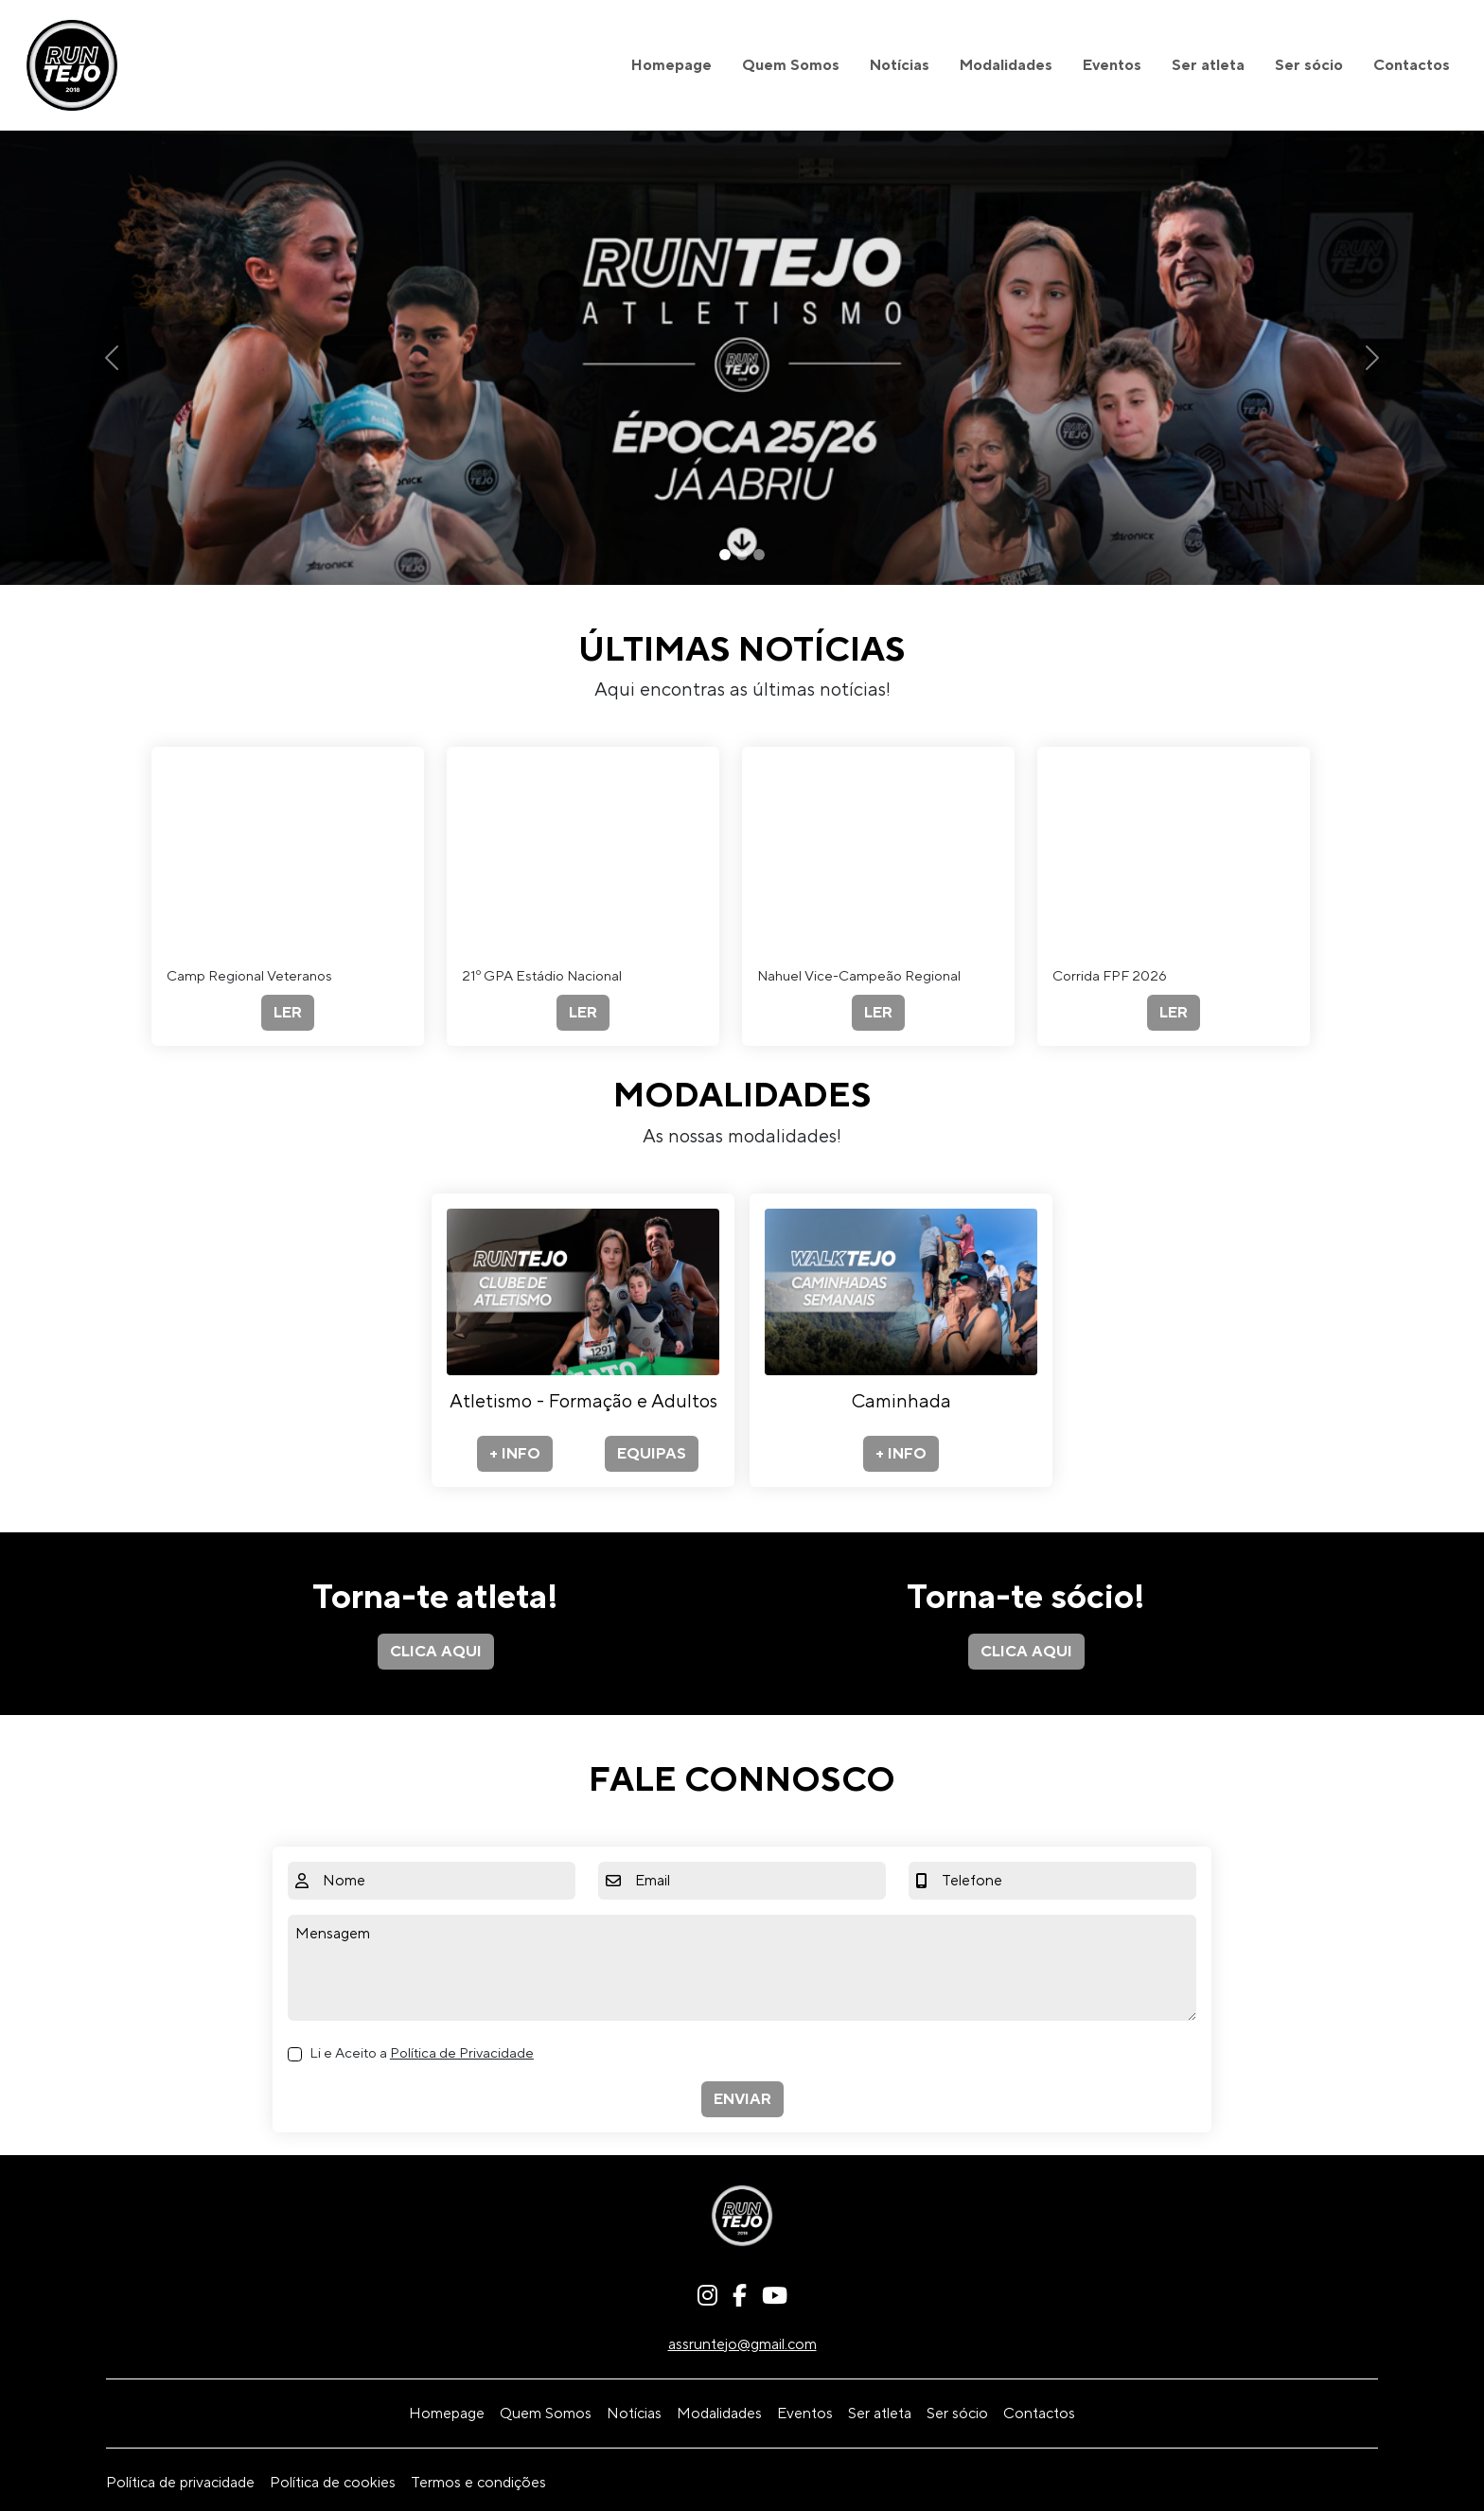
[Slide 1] (725, 554)
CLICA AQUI (436, 1651)
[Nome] (445, 1881)
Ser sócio (1309, 65)
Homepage (671, 65)
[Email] (756, 1881)
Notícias (899, 65)
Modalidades (1006, 65)
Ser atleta (1208, 65)
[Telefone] (1065, 1881)
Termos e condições (478, 2482)
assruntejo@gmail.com (742, 2344)
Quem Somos (790, 65)
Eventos (1112, 65)
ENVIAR (742, 2099)
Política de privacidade (180, 2482)
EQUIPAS (651, 1453)
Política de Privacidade (462, 2053)
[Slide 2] (742, 554)
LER (288, 1012)
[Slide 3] (759, 554)
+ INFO (514, 1453)
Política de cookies (333, 2482)
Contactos (1411, 65)
